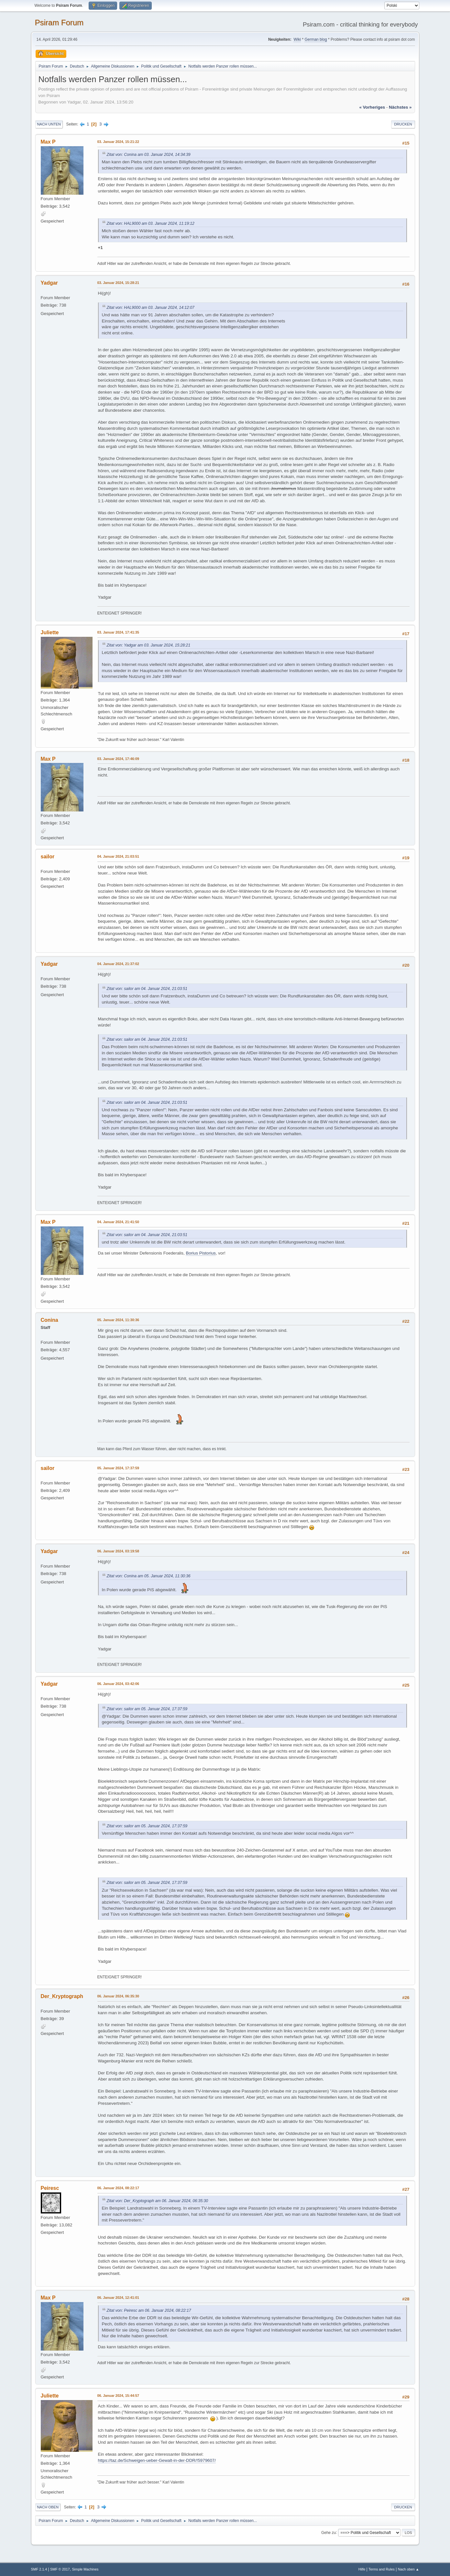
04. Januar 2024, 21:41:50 (118, 1222)
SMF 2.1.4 (39, 2569)
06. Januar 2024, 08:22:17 (118, 2188)
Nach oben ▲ (408, 2569)
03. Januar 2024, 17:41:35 (118, 632)
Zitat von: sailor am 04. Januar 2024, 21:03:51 (147, 988)
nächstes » (400, 107)
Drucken (403, 124)
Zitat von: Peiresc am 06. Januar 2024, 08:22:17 (149, 2310)
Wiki (297, 39)
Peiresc (50, 2188)
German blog (315, 39)
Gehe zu (328, 2532)
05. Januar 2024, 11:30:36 (118, 1320)
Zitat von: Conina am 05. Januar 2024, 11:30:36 (149, 1576)
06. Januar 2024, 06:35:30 (118, 1996)
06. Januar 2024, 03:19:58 (118, 1551)
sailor (48, 856)
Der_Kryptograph (62, 1996)
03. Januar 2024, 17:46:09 (118, 759)
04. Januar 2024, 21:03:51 (118, 856)
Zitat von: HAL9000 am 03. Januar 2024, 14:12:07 (150, 307)
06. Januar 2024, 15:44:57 (118, 2395)
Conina (49, 1320)
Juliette (50, 632)
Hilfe (362, 2569)
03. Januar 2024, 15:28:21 (118, 283)
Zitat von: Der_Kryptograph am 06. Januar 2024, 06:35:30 (157, 2201)
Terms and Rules (381, 2569)
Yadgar (49, 283)
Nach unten (49, 124)
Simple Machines (85, 2569)
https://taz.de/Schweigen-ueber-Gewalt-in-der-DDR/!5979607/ (157, 2460)
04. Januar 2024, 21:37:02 (118, 964)
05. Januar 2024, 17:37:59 (118, 1468)
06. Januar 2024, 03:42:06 (118, 1684)
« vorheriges (372, 107)
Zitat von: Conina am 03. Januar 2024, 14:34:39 (149, 154)
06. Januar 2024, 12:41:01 (118, 2297)
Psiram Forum (59, 22)
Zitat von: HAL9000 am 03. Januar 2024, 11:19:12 (150, 223)
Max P (48, 142)
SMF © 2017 (60, 2569)
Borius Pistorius (201, 1253)
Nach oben (48, 2507)
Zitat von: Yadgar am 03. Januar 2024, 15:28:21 (149, 645)
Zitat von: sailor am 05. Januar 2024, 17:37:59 (147, 1709)
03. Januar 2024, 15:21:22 (118, 142)
